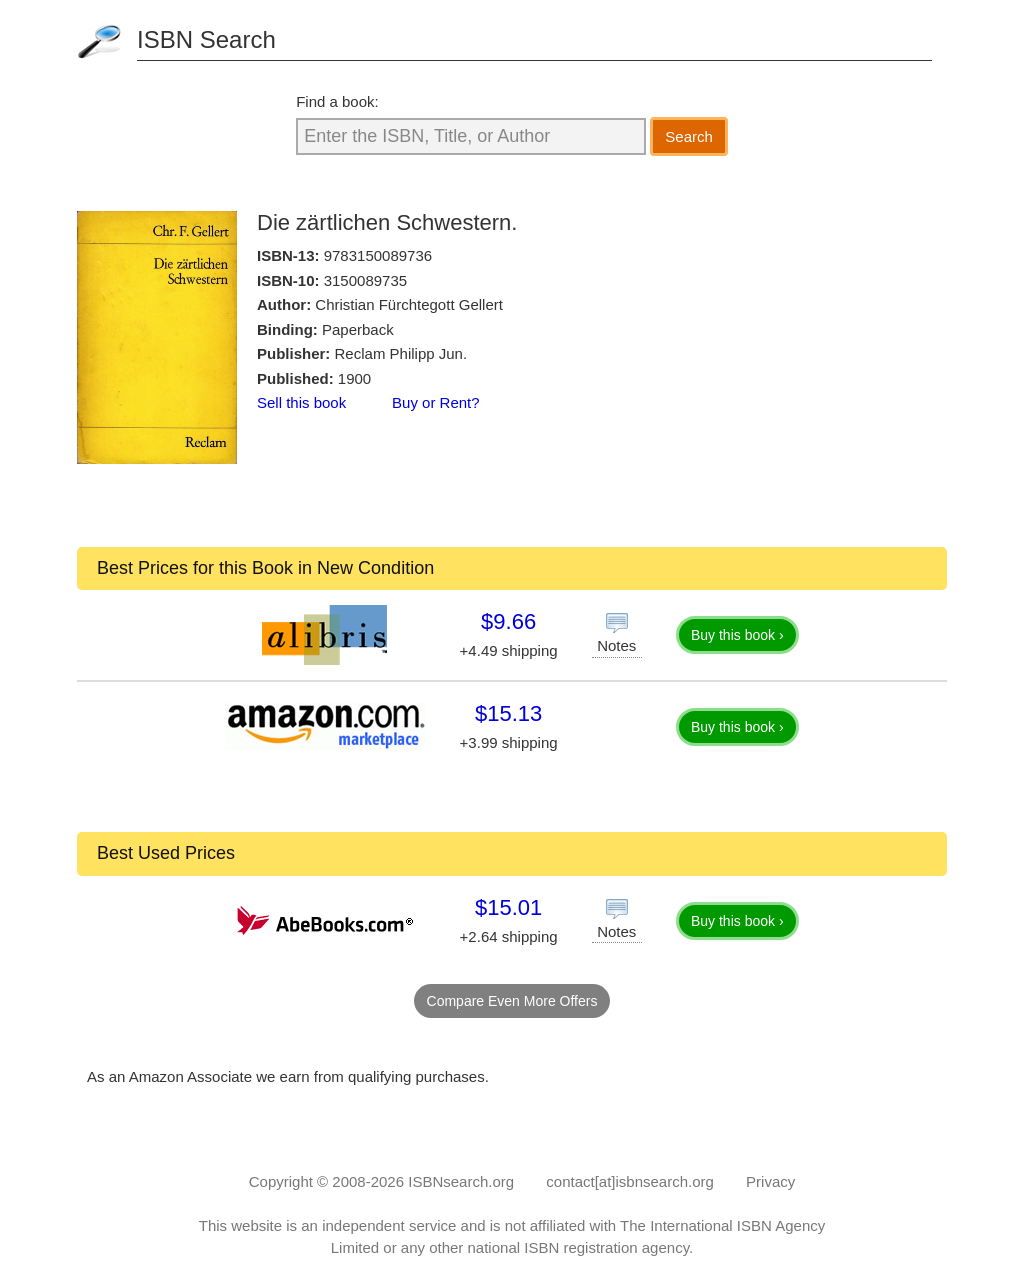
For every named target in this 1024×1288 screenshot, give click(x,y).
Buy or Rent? (436, 402)
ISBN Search (206, 39)
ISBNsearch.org (461, 1181)
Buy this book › (737, 635)
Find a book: (337, 101)
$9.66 (508, 621)
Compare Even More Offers (512, 1001)
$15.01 (508, 907)
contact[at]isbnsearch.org (630, 1181)
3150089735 (365, 280)
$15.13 (508, 713)
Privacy (770, 1181)
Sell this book (301, 402)
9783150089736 (378, 255)
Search (689, 136)
